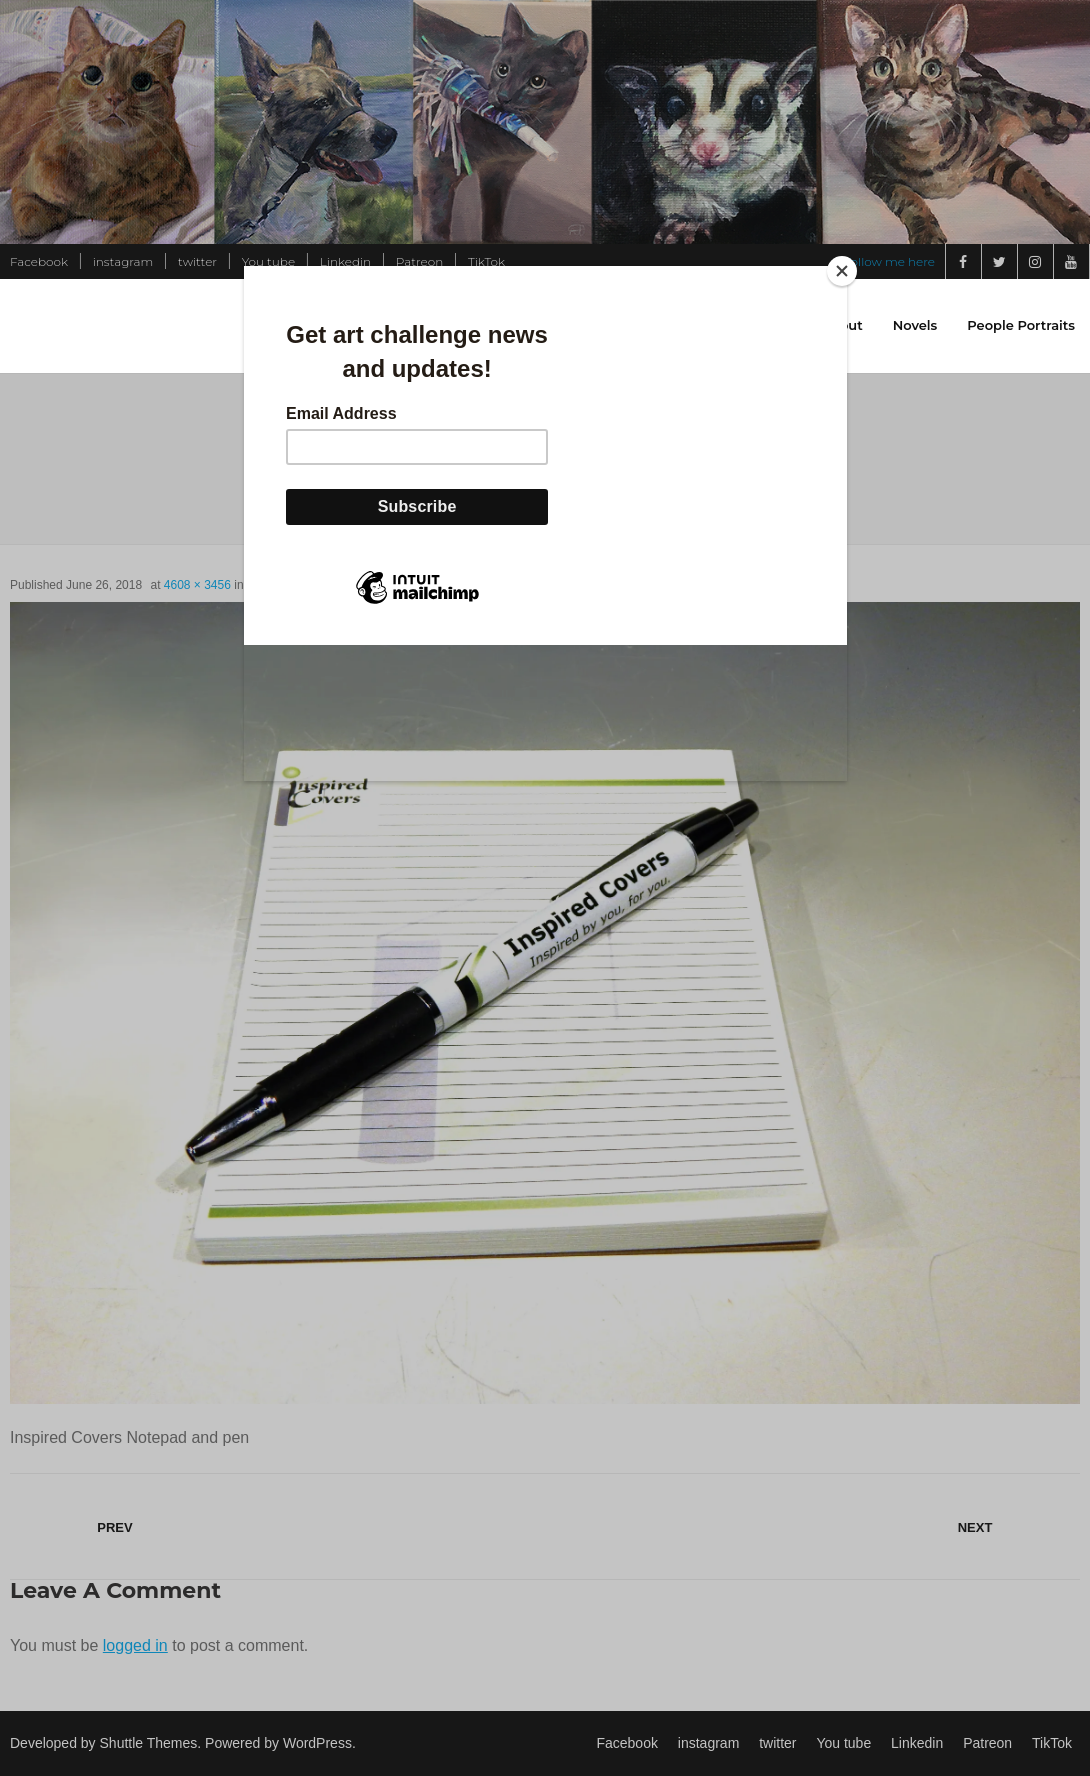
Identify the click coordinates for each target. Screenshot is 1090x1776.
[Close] (842, 271)
